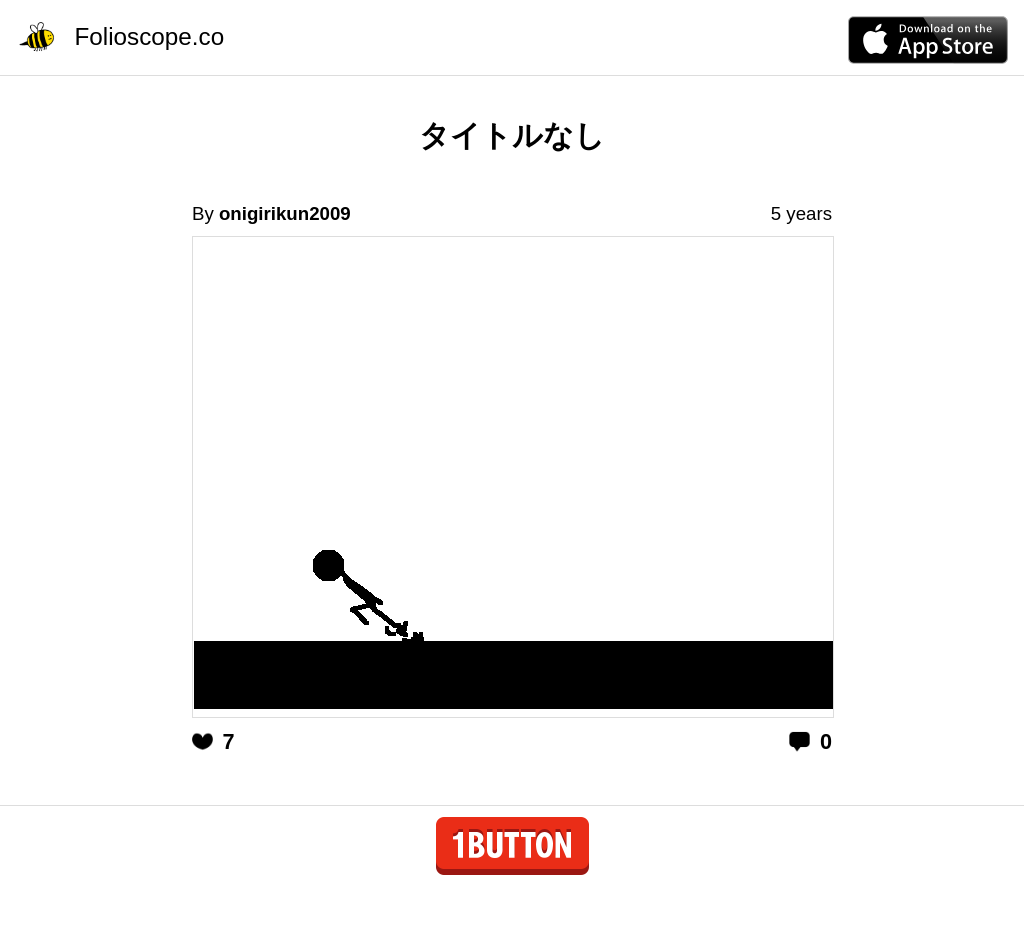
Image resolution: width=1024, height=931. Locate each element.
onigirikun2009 (285, 213)
